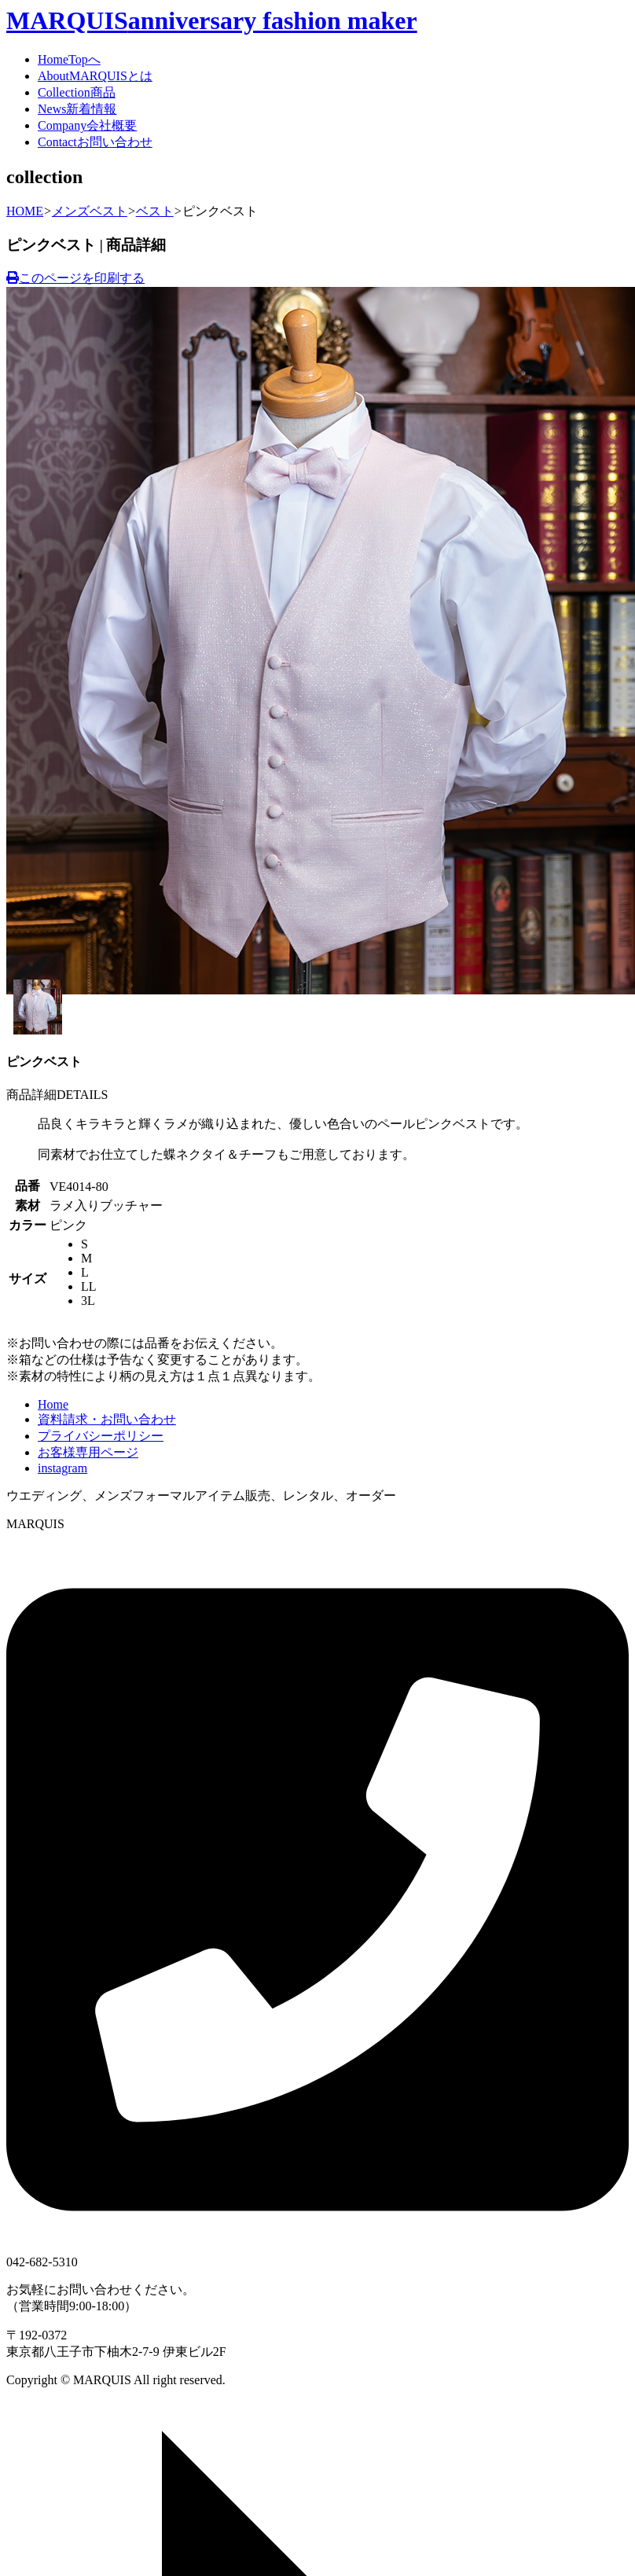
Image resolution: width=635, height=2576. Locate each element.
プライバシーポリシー (100, 1435)
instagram (62, 1468)
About (95, 76)
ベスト (155, 211)
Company (87, 125)
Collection (77, 92)
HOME (24, 211)
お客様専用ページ (88, 1452)
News (77, 109)
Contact (95, 142)
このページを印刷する (75, 278)
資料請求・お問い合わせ (107, 1419)
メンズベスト (89, 211)
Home (69, 59)
